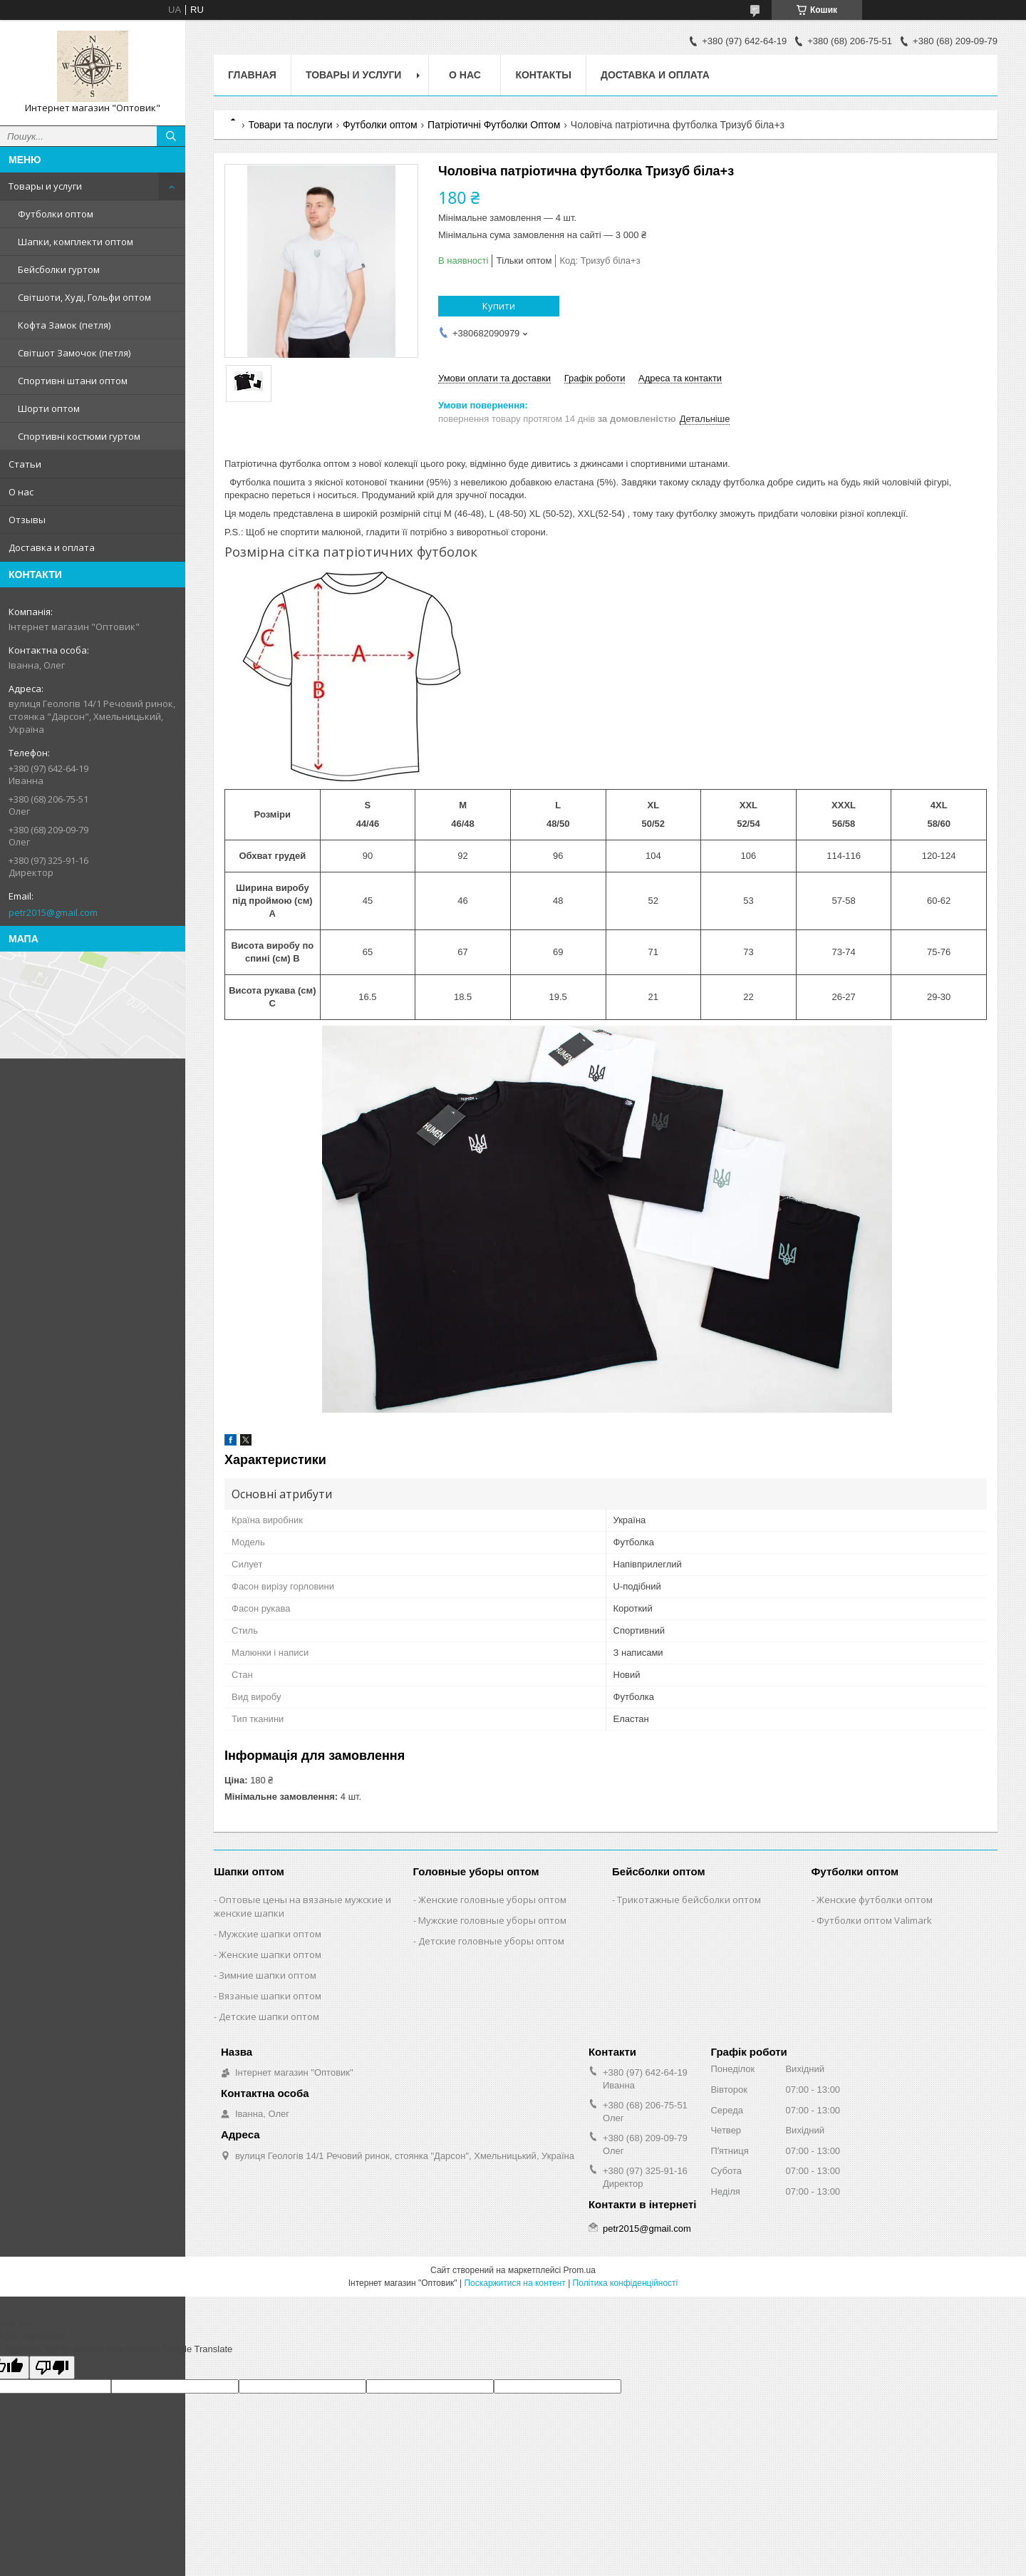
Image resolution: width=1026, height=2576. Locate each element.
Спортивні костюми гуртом (79, 436)
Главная (252, 75)
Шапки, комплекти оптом (75, 241)
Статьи (25, 464)
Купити (498, 305)
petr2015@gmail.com (53, 912)
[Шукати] (171, 136)
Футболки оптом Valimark (874, 1920)
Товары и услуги (45, 186)
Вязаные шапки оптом (270, 1995)
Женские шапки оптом (270, 1954)
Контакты (543, 75)
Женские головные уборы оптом (492, 1899)
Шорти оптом (49, 408)
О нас (21, 491)
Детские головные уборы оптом (491, 1940)
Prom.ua (580, 2270)
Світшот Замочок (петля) (74, 352)
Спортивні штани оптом (73, 380)
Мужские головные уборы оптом (492, 1920)
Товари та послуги (290, 124)
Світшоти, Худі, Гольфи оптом (84, 297)
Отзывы (27, 519)
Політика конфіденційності (625, 2283)
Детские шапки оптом (269, 2016)
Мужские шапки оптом (270, 1933)
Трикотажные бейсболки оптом (689, 1899)
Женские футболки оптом (875, 1899)
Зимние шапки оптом (267, 1975)
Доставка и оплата (52, 547)
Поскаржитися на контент (514, 2283)
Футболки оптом (55, 213)
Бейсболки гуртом (59, 269)
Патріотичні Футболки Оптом (494, 124)
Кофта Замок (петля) (64, 325)
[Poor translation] (52, 2367)
